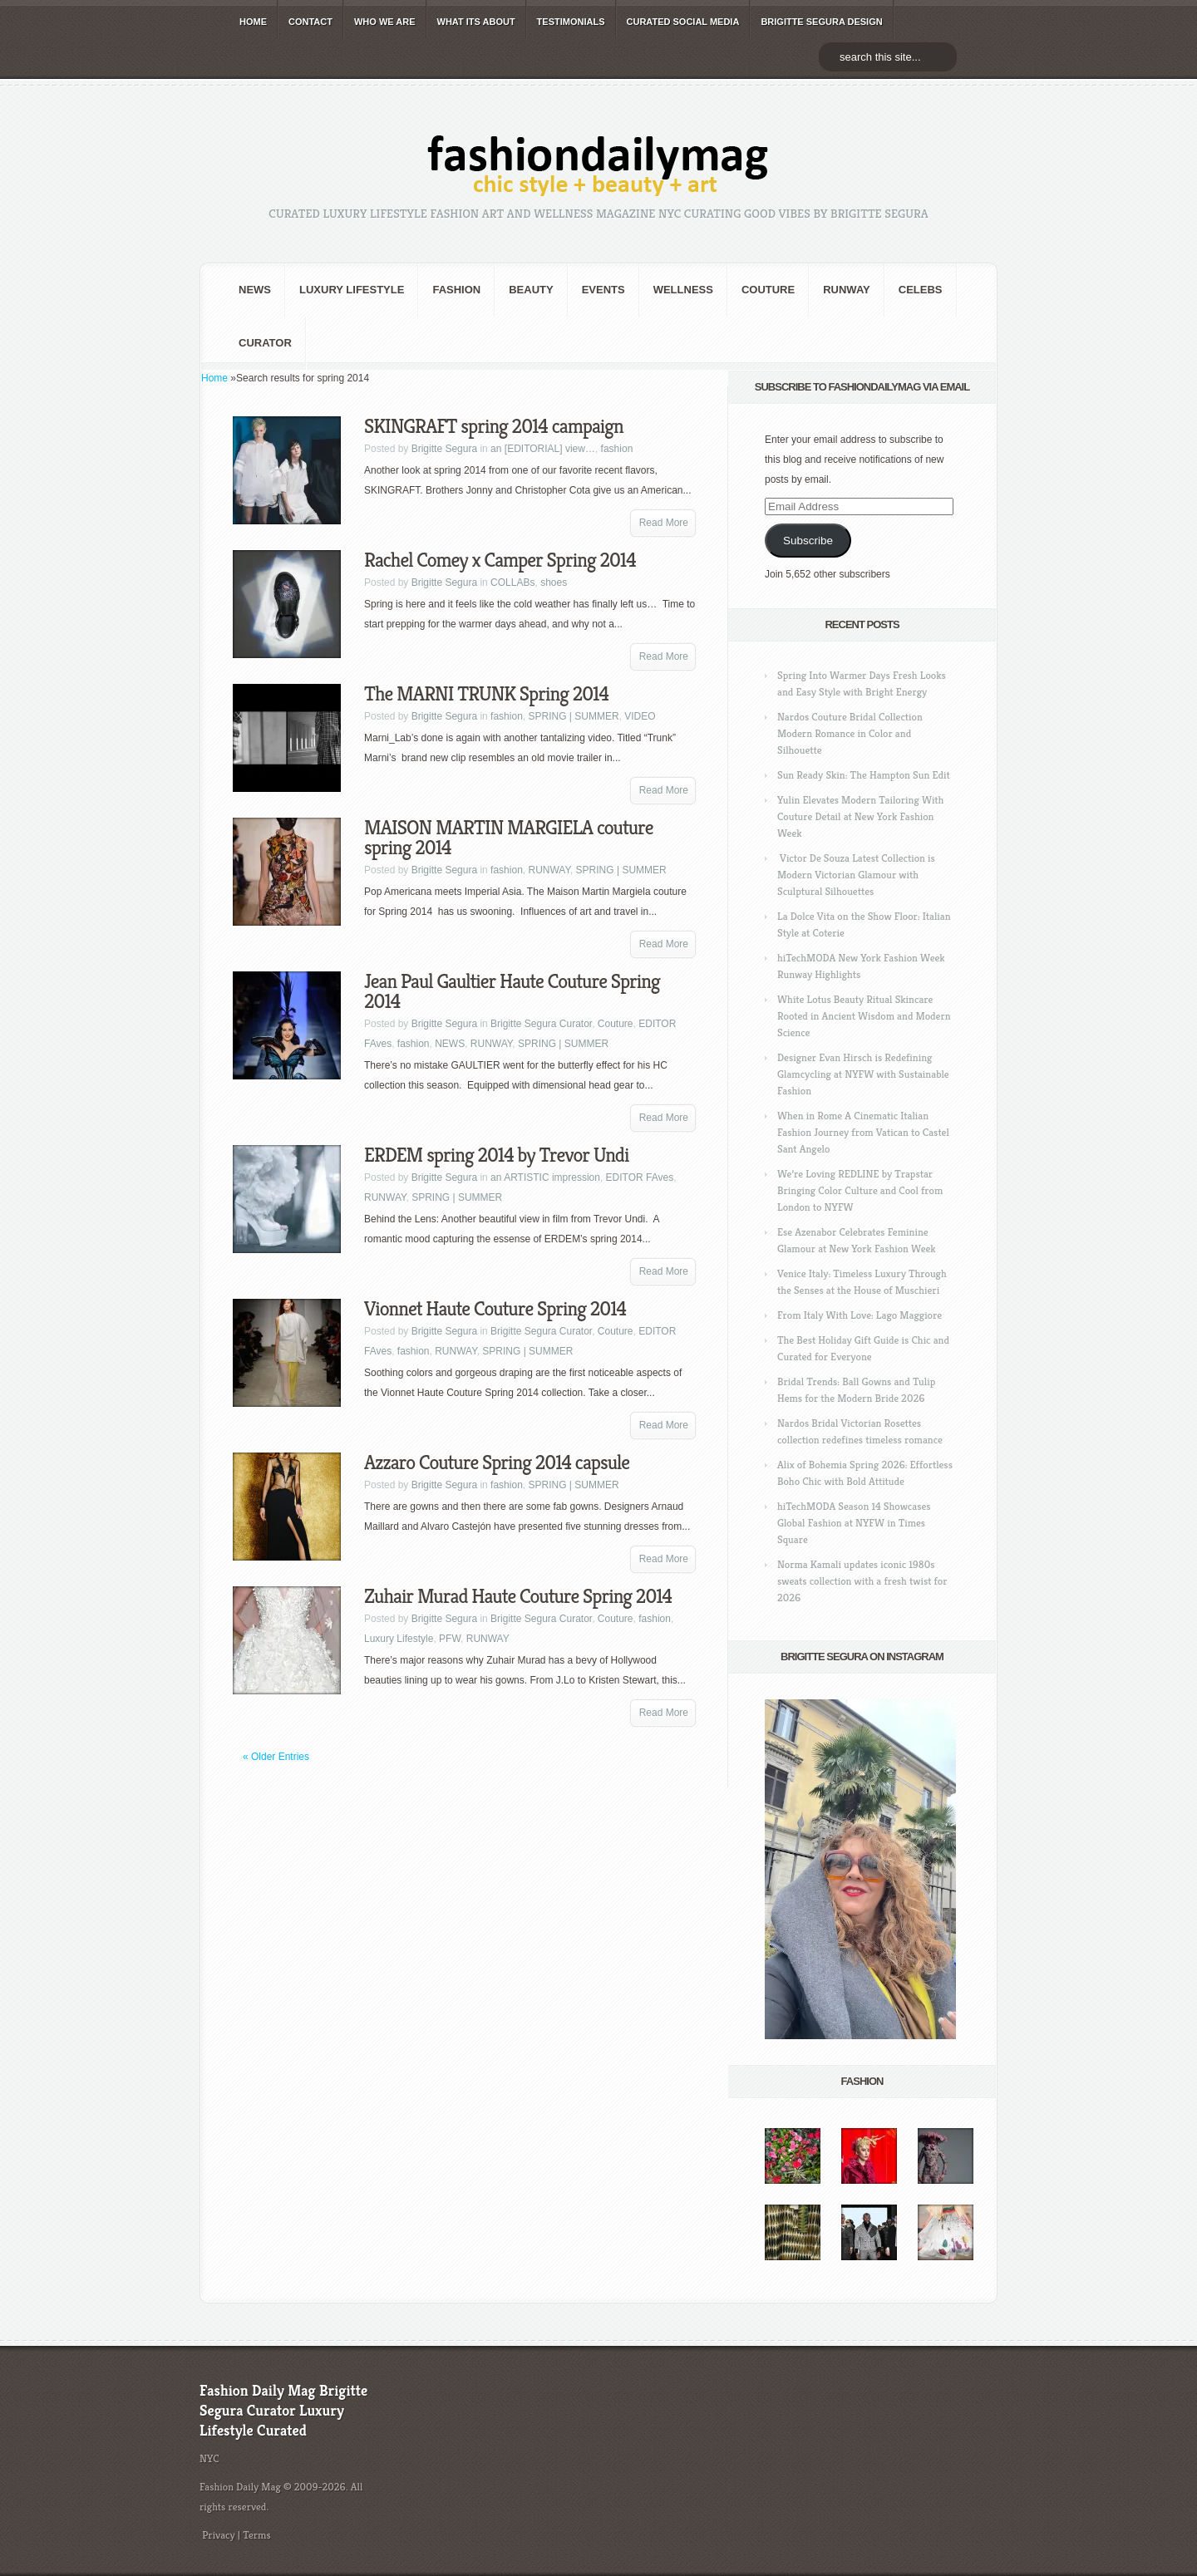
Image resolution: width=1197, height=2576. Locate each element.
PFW (450, 1638)
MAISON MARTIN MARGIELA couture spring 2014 (508, 837)
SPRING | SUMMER (573, 716)
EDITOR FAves (640, 1177)
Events (603, 289)
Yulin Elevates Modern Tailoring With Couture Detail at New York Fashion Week (860, 816)
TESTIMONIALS (571, 22)
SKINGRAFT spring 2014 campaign (493, 426)
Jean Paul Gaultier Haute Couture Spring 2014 (512, 991)
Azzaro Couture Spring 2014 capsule (496, 1462)
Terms (257, 2535)
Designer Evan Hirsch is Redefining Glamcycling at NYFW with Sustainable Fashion (863, 1074)
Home (214, 378)
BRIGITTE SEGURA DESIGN (821, 22)
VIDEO (639, 716)
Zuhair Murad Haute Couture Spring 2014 (518, 1596)
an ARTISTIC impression (545, 1177)
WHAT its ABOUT (476, 22)
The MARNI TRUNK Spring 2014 (486, 693)
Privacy (218, 2535)
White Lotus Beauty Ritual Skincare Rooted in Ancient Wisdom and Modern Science (864, 1016)
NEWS (255, 289)
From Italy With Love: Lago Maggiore (859, 1315)
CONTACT (310, 22)
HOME (253, 22)
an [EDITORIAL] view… (542, 449)
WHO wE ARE (385, 22)
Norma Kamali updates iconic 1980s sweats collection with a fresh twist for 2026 (862, 1581)
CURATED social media (683, 22)
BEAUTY (531, 289)
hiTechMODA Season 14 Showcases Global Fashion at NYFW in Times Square (854, 1522)
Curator (265, 343)
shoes (553, 582)
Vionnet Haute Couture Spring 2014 (495, 1308)
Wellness (683, 289)
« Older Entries (276, 1756)
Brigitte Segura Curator (541, 1024)
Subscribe (808, 540)
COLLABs (512, 582)
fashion (456, 289)
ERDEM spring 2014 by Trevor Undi (496, 1155)
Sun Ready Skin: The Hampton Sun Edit (863, 775)
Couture (768, 289)
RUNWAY (846, 289)
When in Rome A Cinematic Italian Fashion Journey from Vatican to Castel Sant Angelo (863, 1132)
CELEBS (921, 289)
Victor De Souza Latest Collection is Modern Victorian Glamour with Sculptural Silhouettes (856, 874)
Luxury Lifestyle (351, 289)
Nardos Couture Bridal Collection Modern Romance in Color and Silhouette (850, 733)
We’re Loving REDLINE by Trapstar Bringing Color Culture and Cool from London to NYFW (860, 1190)
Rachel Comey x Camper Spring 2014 (500, 560)
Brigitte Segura (444, 449)
